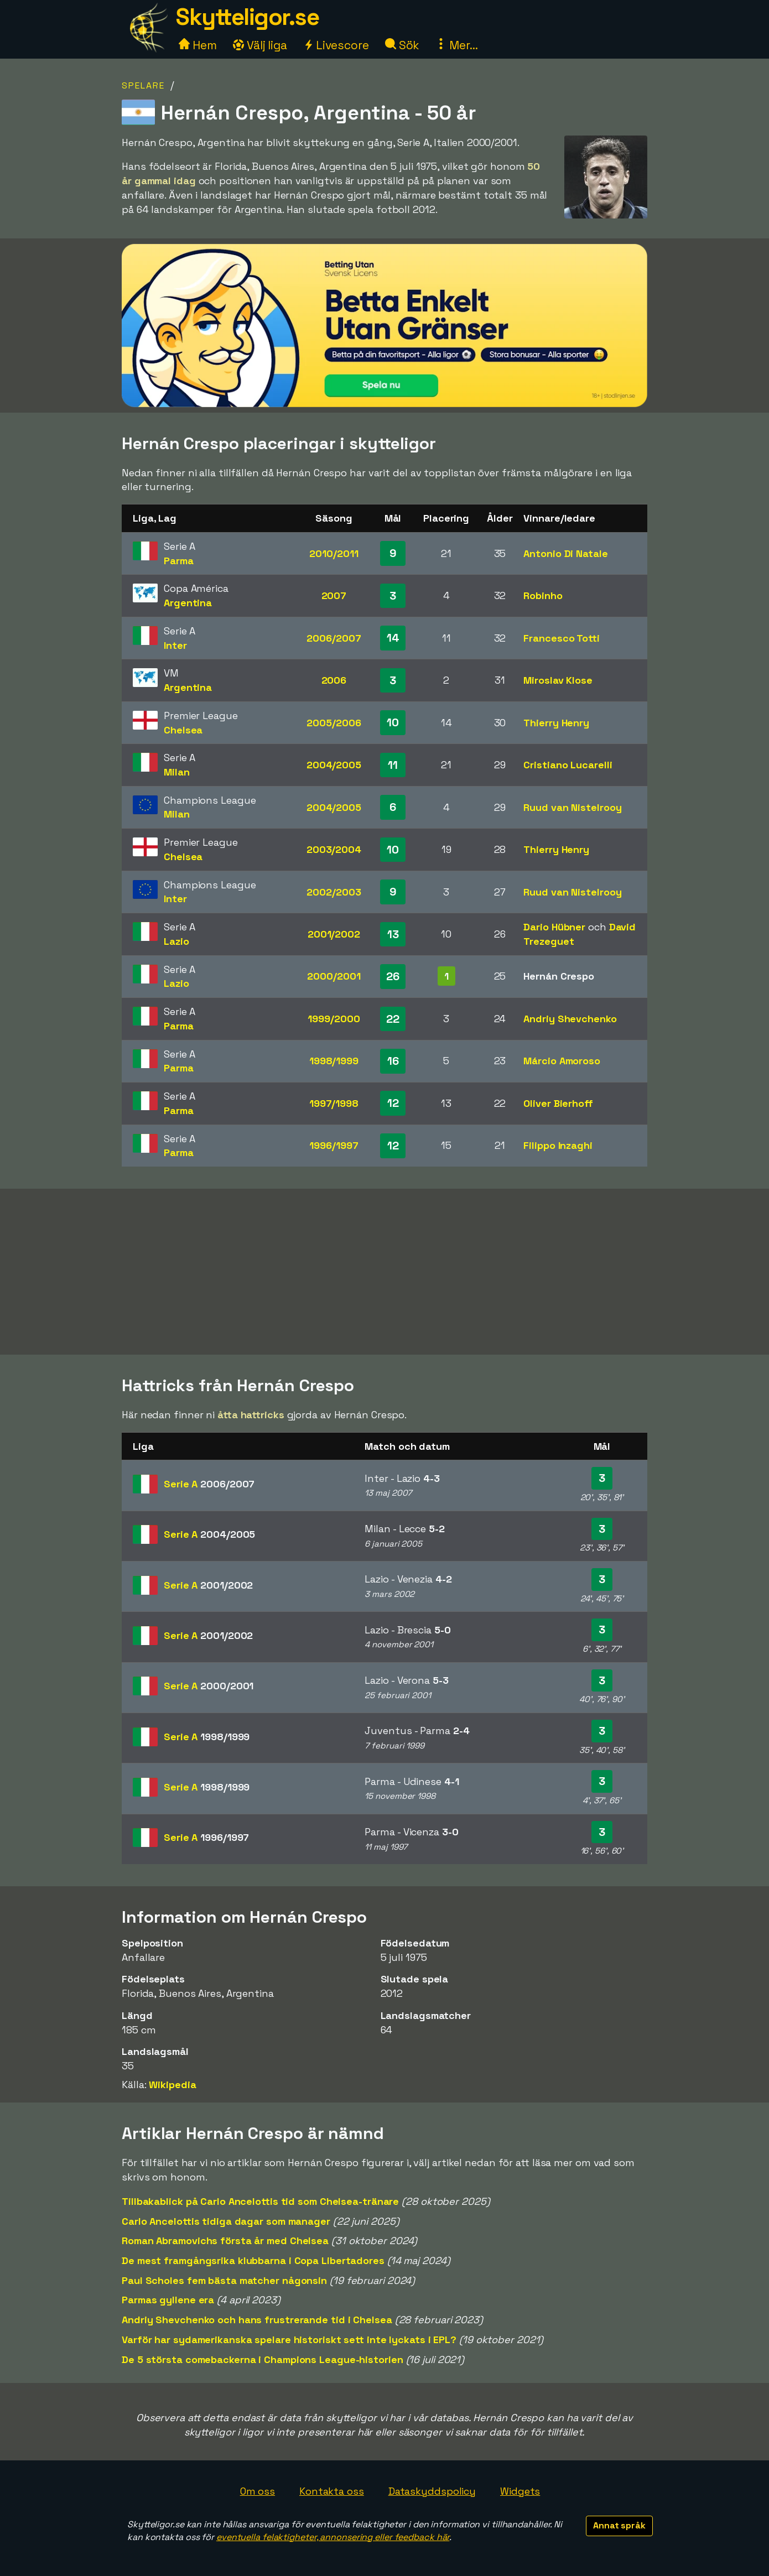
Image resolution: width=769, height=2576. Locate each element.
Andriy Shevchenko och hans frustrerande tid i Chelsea (257, 2319)
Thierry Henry (556, 722)
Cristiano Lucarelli (567, 764)
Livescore (336, 45)
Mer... (456, 45)
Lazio (176, 941)
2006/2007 (333, 638)
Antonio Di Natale (565, 553)
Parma (179, 560)
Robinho (542, 595)
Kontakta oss (331, 2491)
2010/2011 (333, 553)
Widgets (520, 2491)
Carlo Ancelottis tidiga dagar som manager (226, 2221)
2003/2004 (333, 849)
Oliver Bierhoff (558, 1103)
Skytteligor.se (247, 17)
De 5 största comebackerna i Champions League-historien (262, 2359)
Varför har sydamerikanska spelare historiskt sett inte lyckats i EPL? (289, 2339)
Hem (198, 45)
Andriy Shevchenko (569, 1018)
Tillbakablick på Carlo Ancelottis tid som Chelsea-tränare (260, 2201)
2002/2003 (333, 892)
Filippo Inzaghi (558, 1145)
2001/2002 (334, 934)
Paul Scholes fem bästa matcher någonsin (224, 2280)
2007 (334, 595)
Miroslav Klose (558, 680)
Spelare (143, 85)
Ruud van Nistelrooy (572, 807)
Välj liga (260, 45)
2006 (334, 680)
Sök (402, 45)
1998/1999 (333, 1060)
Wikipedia (172, 2084)
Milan (177, 772)
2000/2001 (333, 976)
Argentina (188, 602)
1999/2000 (334, 1018)
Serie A (209, 1483)
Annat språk (619, 2525)
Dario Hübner (554, 926)
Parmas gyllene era (168, 2299)
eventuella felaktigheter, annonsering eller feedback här (332, 2537)
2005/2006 (333, 722)
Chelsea (183, 730)
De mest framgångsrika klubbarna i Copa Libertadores (253, 2260)
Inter (175, 645)
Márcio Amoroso (561, 1060)
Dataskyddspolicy (432, 2491)
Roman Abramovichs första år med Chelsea (225, 2240)
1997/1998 (333, 1103)
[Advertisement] (384, 1271)
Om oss (257, 2491)
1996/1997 (333, 1145)
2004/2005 (333, 764)
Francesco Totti (561, 638)
